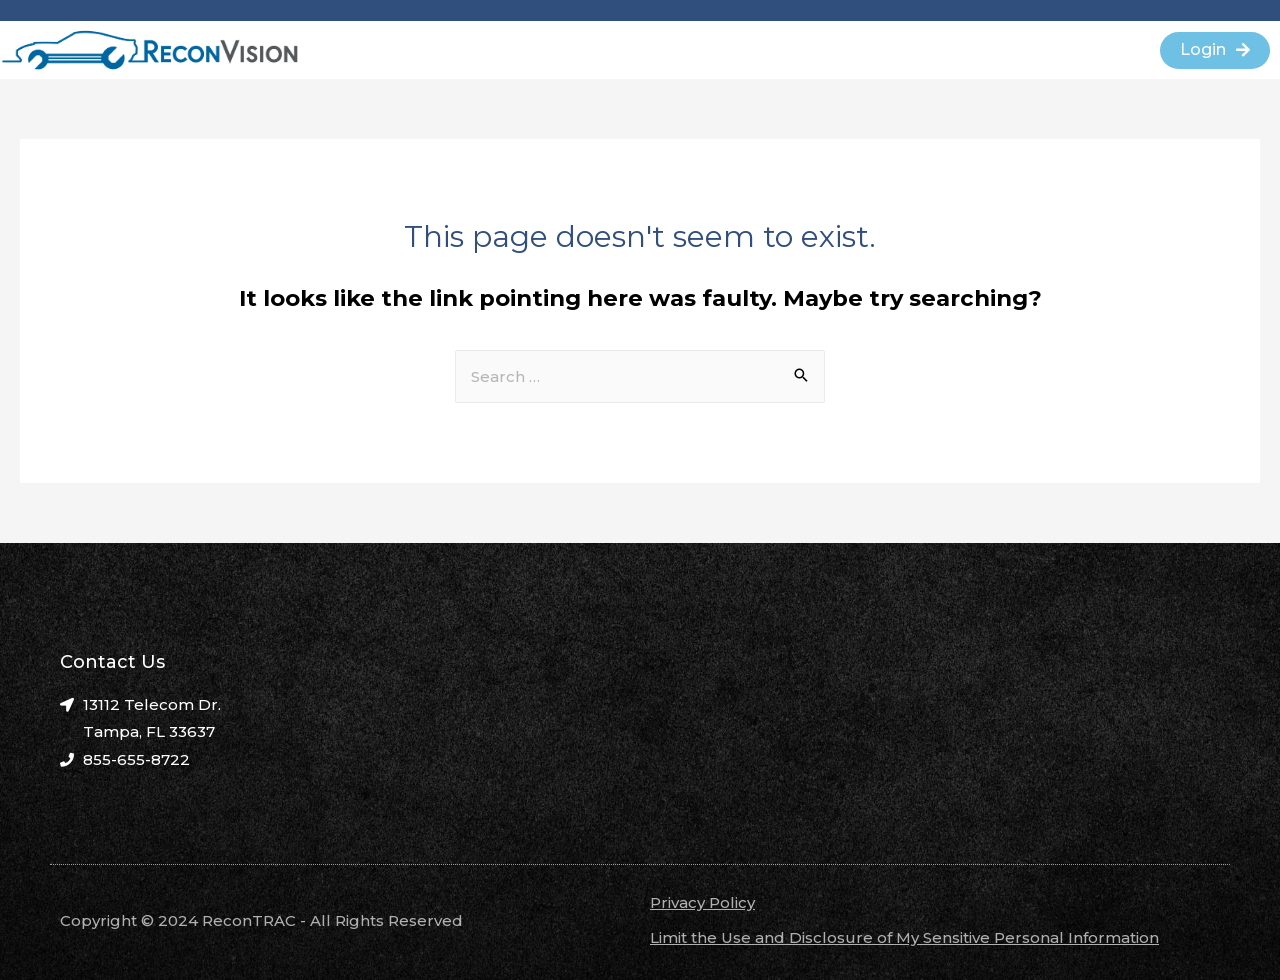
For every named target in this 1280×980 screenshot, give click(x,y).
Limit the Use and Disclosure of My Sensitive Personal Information (904, 937)
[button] (1215, 50)
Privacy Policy (702, 902)
